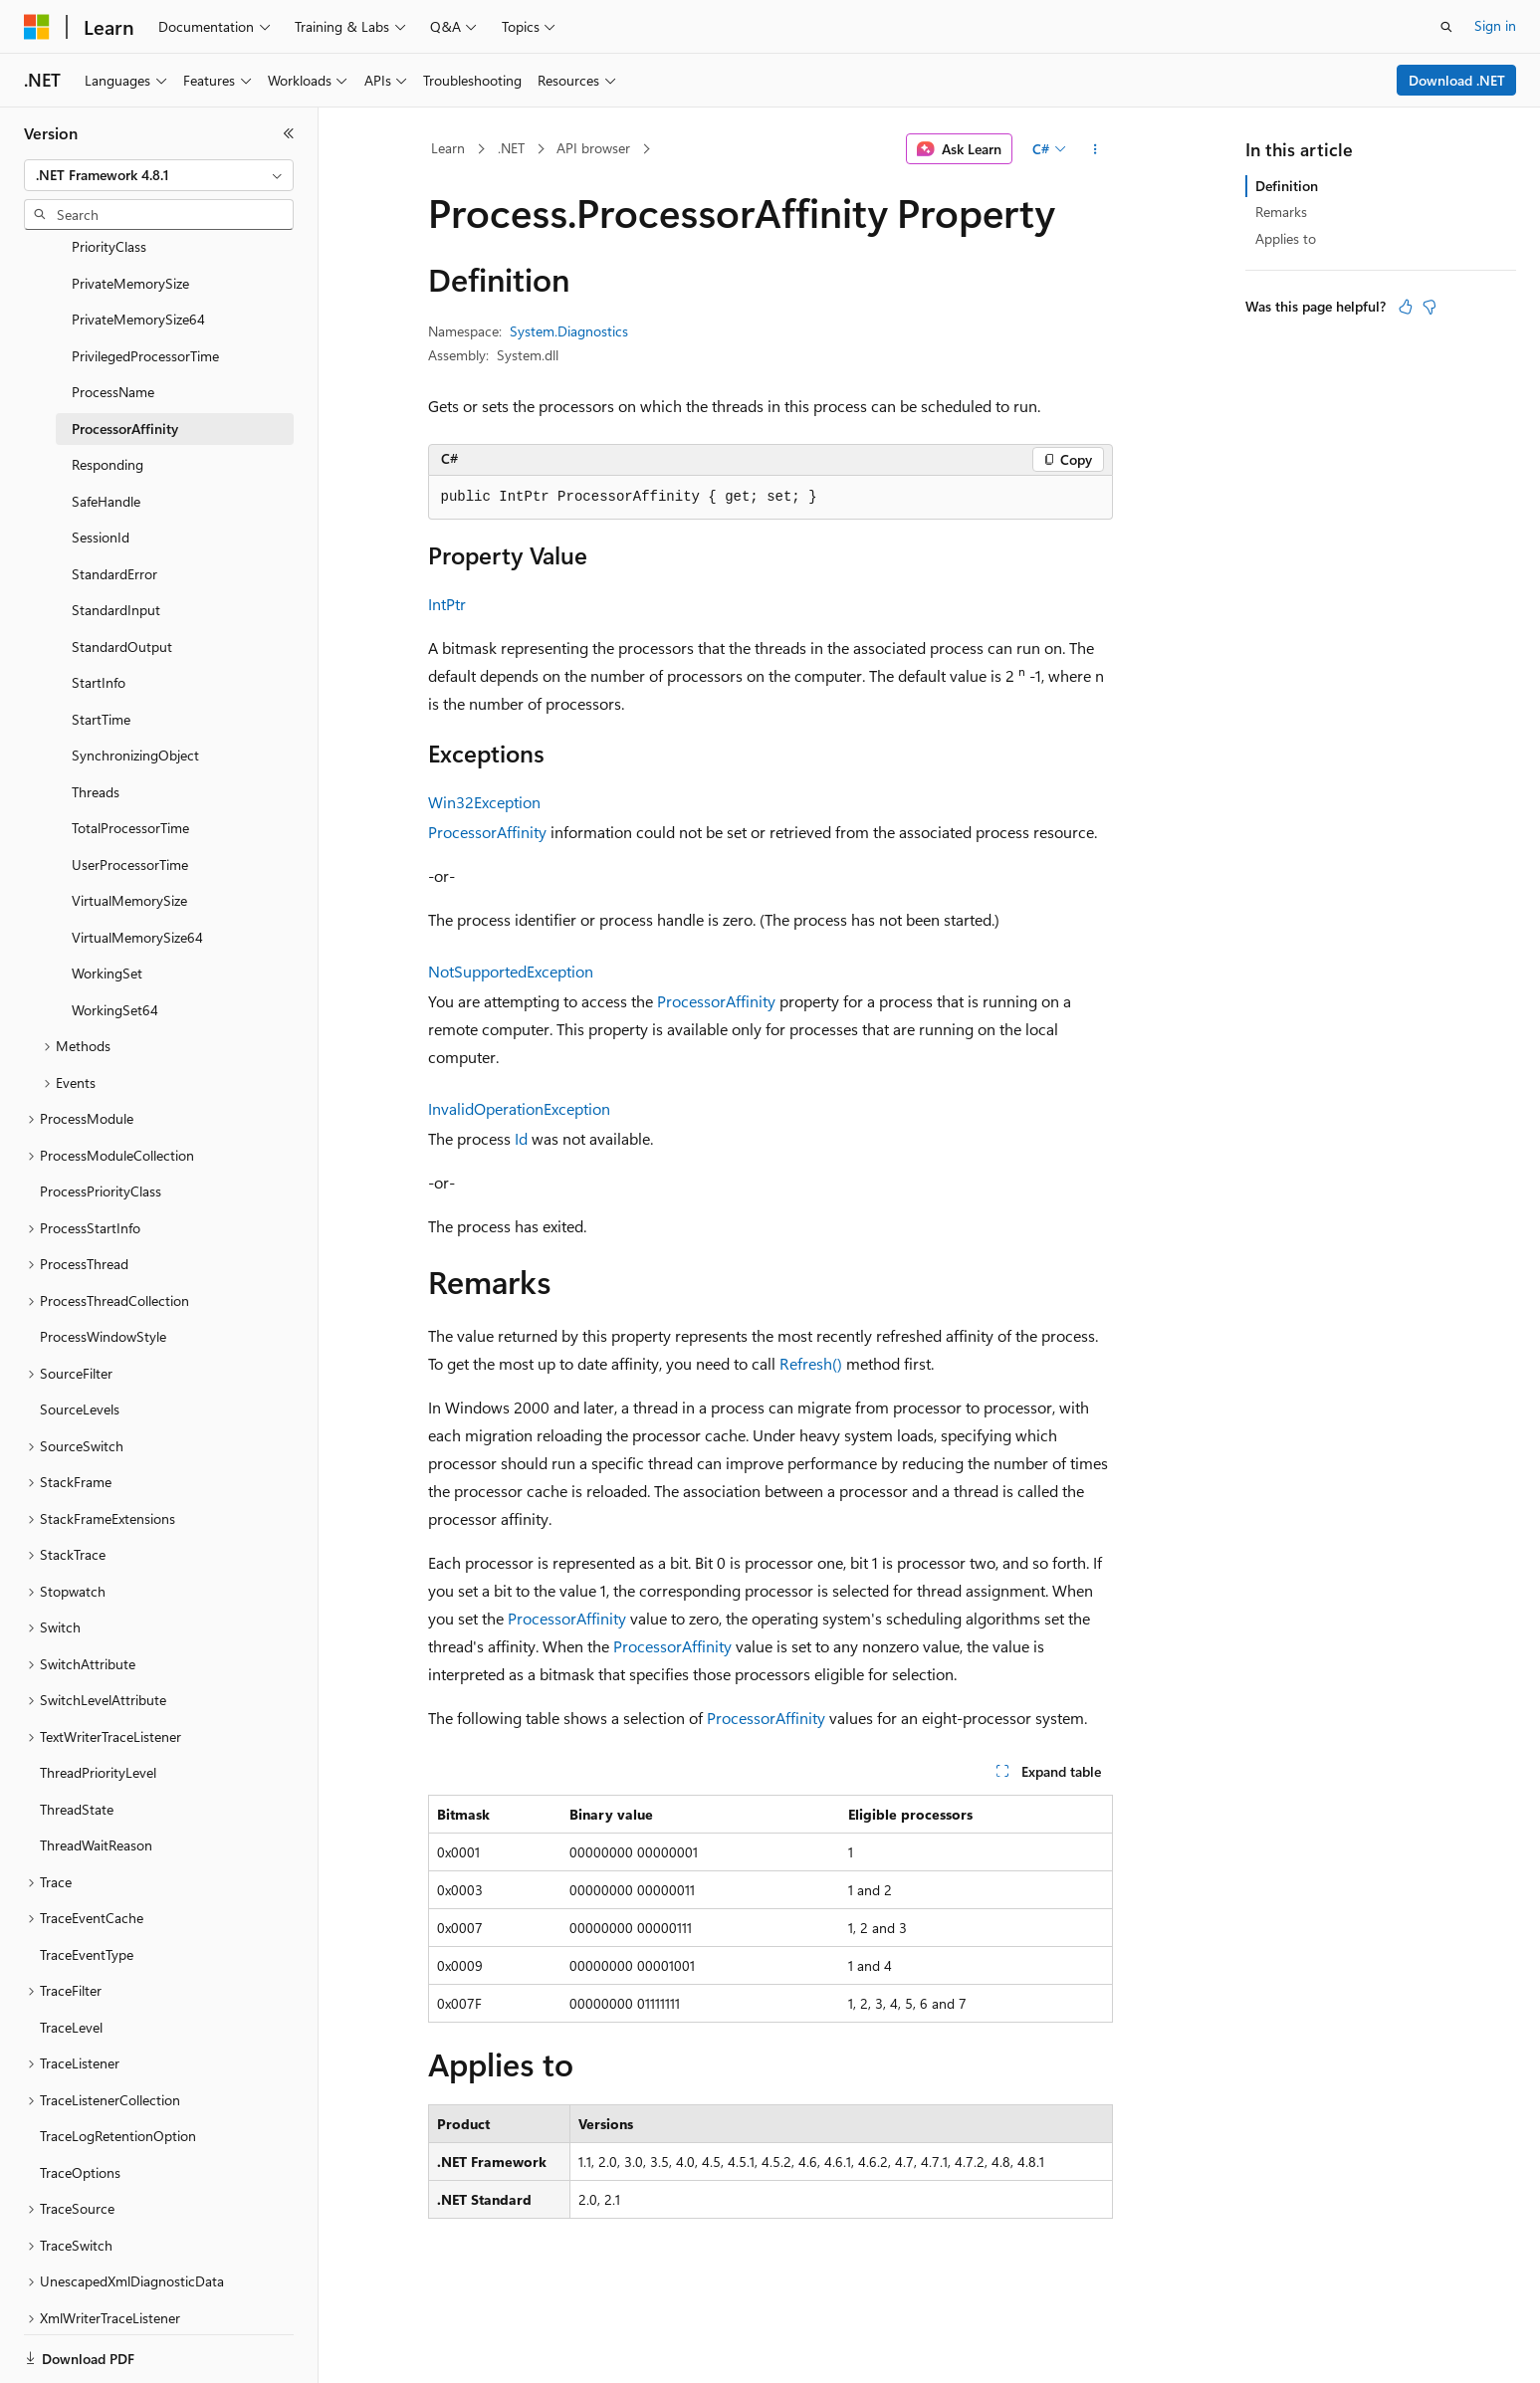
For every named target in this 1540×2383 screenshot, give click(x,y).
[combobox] (159, 175)
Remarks (1281, 211)
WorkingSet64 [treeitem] (115, 941)
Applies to (1285, 238)
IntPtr (447, 603)
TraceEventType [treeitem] (86, 1885)
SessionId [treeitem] (100, 468)
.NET (511, 147)
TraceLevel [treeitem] (71, 1958)
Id (521, 1138)
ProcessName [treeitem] (113, 323)
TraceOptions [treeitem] (80, 2103)
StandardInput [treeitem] (116, 541)
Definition (1286, 185)
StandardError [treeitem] (114, 505)
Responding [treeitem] (107, 395)
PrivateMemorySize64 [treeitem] (138, 250)
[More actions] (1094, 149)
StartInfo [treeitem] (98, 613)
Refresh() (810, 1363)
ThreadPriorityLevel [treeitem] (98, 1703)
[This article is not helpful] (1429, 307)
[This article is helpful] (1406, 307)
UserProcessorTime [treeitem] (130, 795)
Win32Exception (484, 801)
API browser (593, 147)
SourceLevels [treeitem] (79, 1340)
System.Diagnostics (569, 331)
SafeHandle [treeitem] (106, 432)
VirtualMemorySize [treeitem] (129, 831)
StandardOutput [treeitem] (122, 577)
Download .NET (1457, 80)
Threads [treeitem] (95, 723)
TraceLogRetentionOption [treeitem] (118, 2067)
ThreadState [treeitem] (76, 1740)
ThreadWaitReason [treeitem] (96, 1776)
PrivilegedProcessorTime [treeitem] (145, 287)
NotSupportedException (510, 971)
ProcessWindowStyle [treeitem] (103, 1267)
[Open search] (1446, 27)
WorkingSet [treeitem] (107, 904)
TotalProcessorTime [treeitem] (130, 759)
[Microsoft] (37, 27)
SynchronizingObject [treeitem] (135, 686)
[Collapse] (289, 133)
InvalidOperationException (519, 1108)
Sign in (1495, 25)
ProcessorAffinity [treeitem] (125, 359)
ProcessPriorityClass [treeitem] (100, 1122)
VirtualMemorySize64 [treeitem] (137, 868)
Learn (448, 147)
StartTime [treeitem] (101, 650)
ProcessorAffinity (487, 831)
